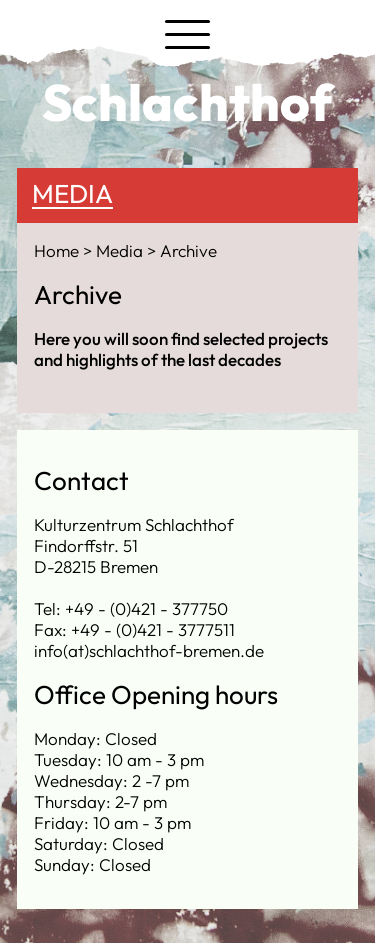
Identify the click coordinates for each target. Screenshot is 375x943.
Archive (188, 250)
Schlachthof (187, 102)
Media (72, 193)
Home (58, 250)
